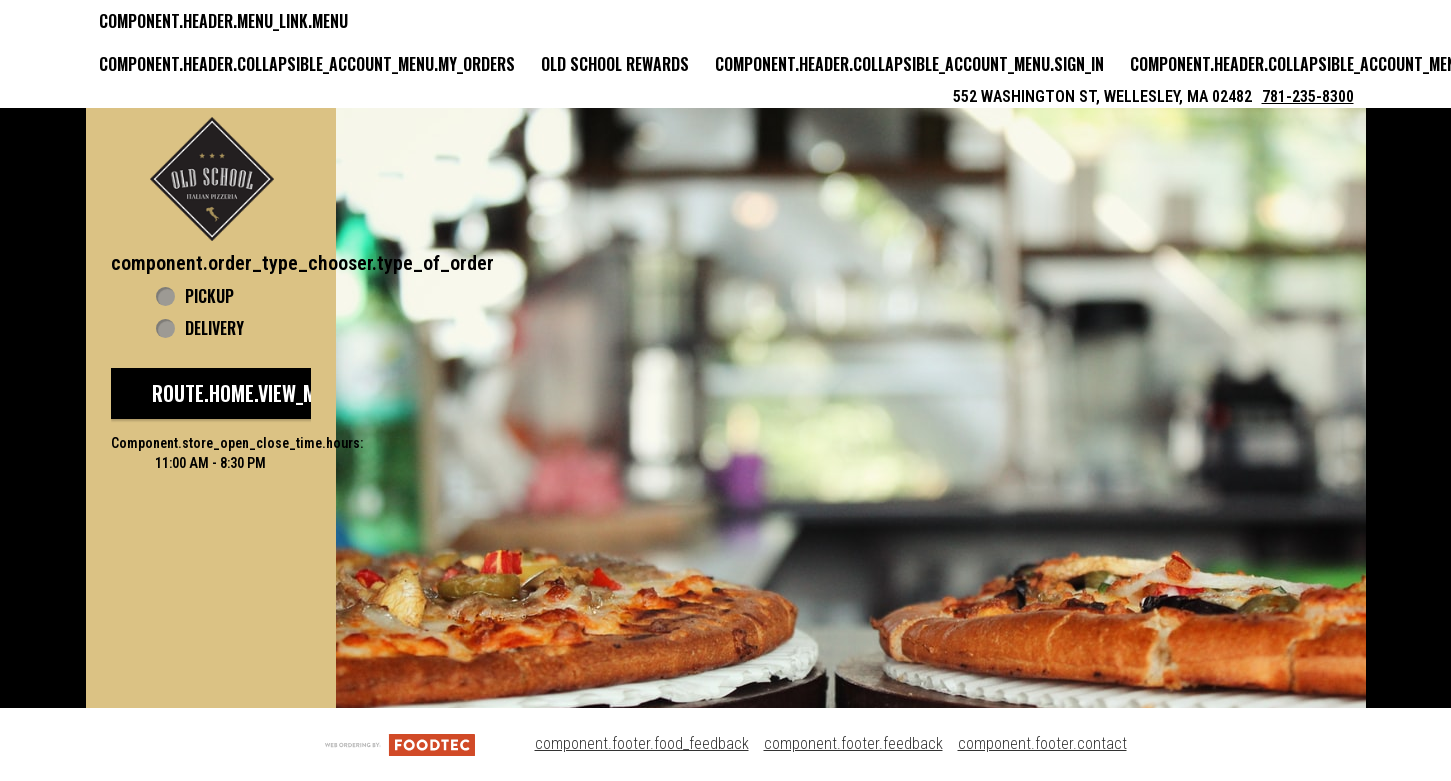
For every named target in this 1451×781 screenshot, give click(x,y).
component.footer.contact (1042, 743)
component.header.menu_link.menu (223, 21)
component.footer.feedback (853, 743)
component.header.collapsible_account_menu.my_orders (307, 64)
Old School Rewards (615, 64)
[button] (212, 179)
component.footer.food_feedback (642, 743)
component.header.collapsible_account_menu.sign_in (909, 64)
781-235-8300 (1308, 96)
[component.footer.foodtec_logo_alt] (400, 743)
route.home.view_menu (250, 393)
